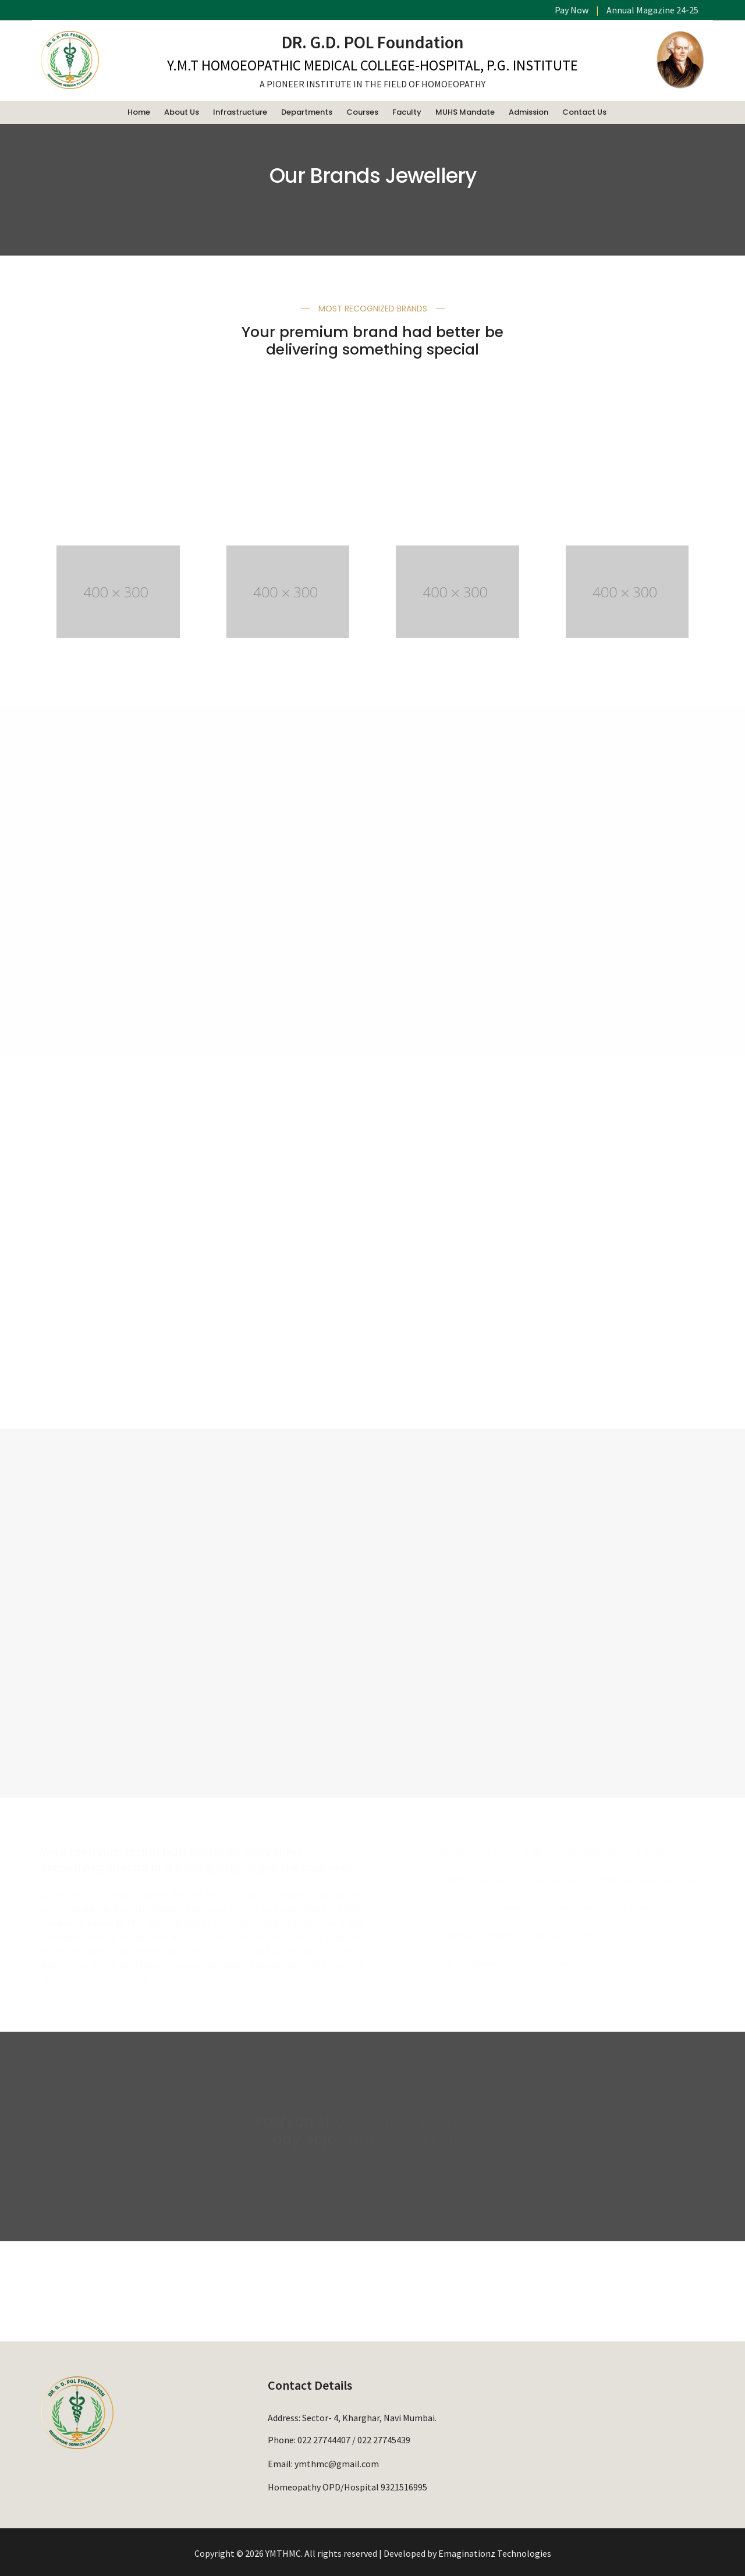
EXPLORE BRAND (118, 1723)
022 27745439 (383, 2439)
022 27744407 (323, 2439)
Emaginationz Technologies (494, 2552)
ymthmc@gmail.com (337, 2461)
